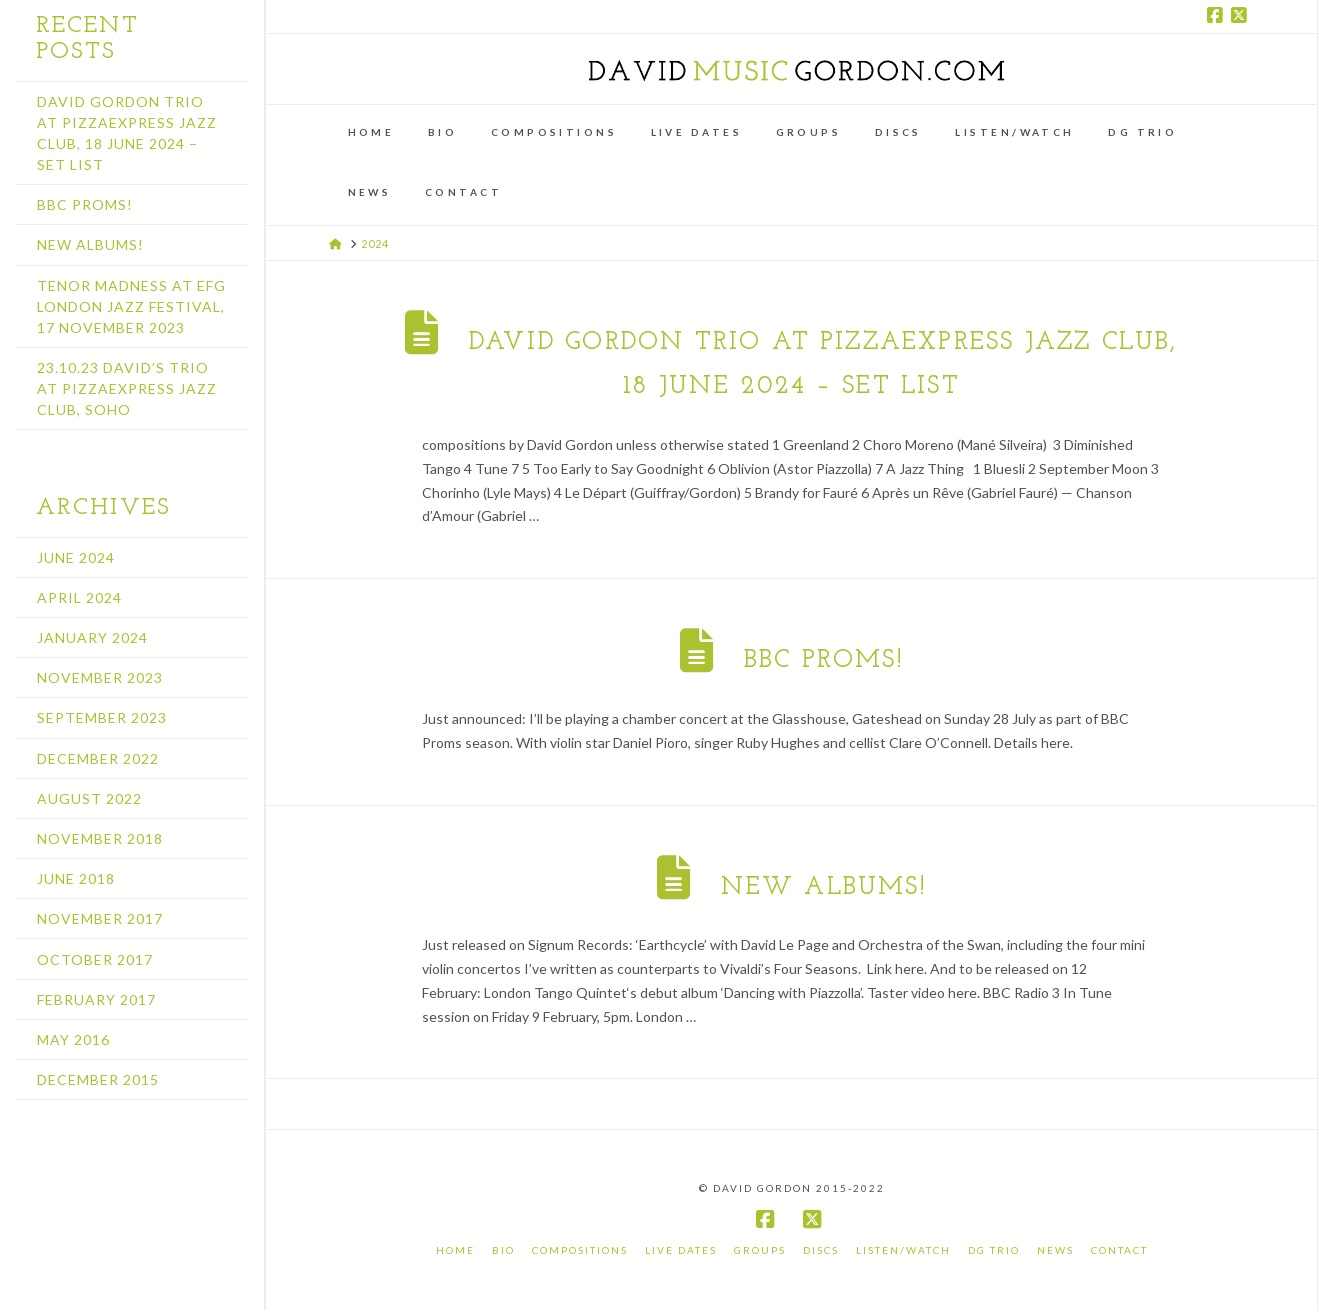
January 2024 (92, 637)
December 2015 (98, 1079)
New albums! (823, 887)
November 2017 (100, 918)
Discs (821, 1250)
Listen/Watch (903, 1250)
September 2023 (102, 717)
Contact (1119, 1250)
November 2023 (100, 677)
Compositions (580, 1250)
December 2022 (98, 758)
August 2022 (89, 798)
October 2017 (95, 959)
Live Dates (681, 1250)
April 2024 (79, 597)
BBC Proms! (823, 660)
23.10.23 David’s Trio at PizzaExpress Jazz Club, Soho (127, 388)
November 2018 (100, 838)
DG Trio (994, 1250)
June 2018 (76, 878)
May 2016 (73, 1039)
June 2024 (76, 557)
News (1055, 1250)
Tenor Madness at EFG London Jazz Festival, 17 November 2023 (131, 306)
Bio (503, 1250)
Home (455, 1250)
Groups (760, 1250)
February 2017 (96, 999)
